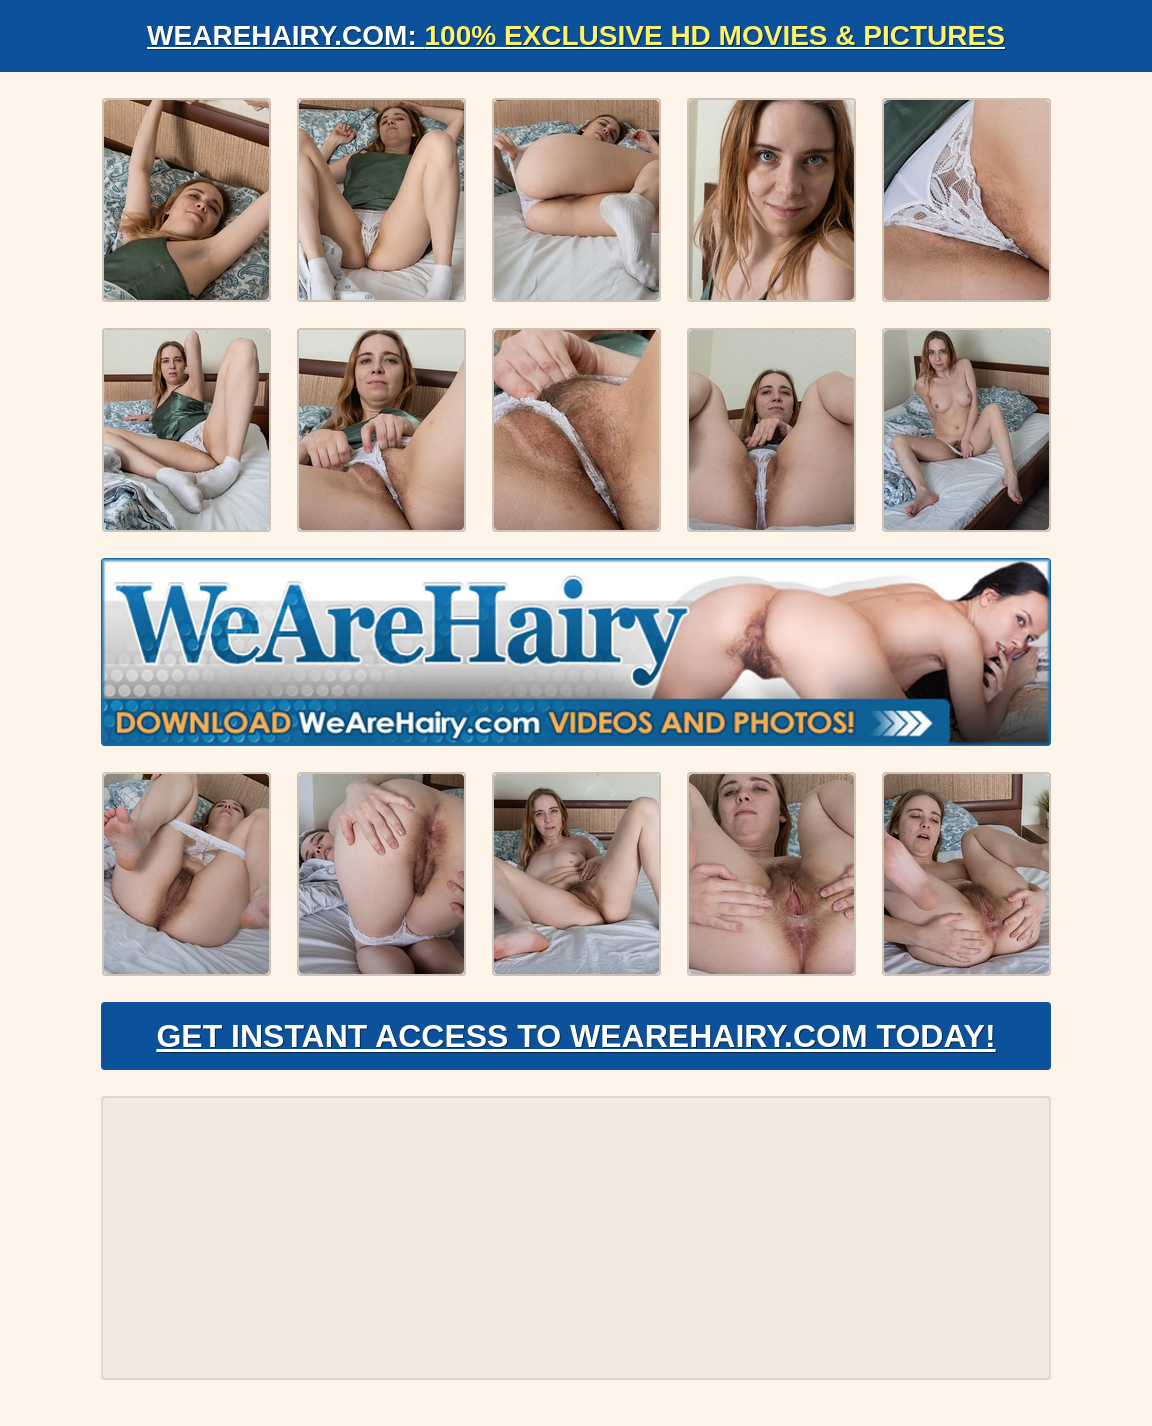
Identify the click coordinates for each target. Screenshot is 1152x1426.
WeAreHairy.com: (576, 35)
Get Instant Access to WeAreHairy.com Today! (575, 1036)
